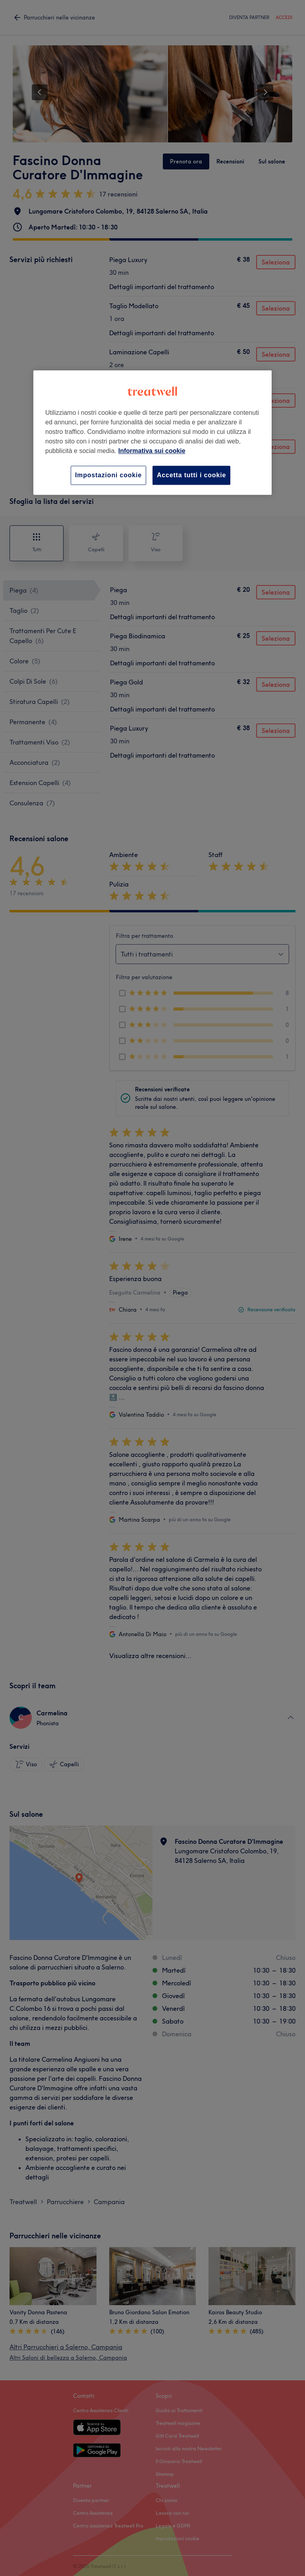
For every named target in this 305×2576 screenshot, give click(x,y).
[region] (152, 432)
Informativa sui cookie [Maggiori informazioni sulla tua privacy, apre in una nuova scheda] (151, 450)
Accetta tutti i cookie (191, 475)
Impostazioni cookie (108, 475)
